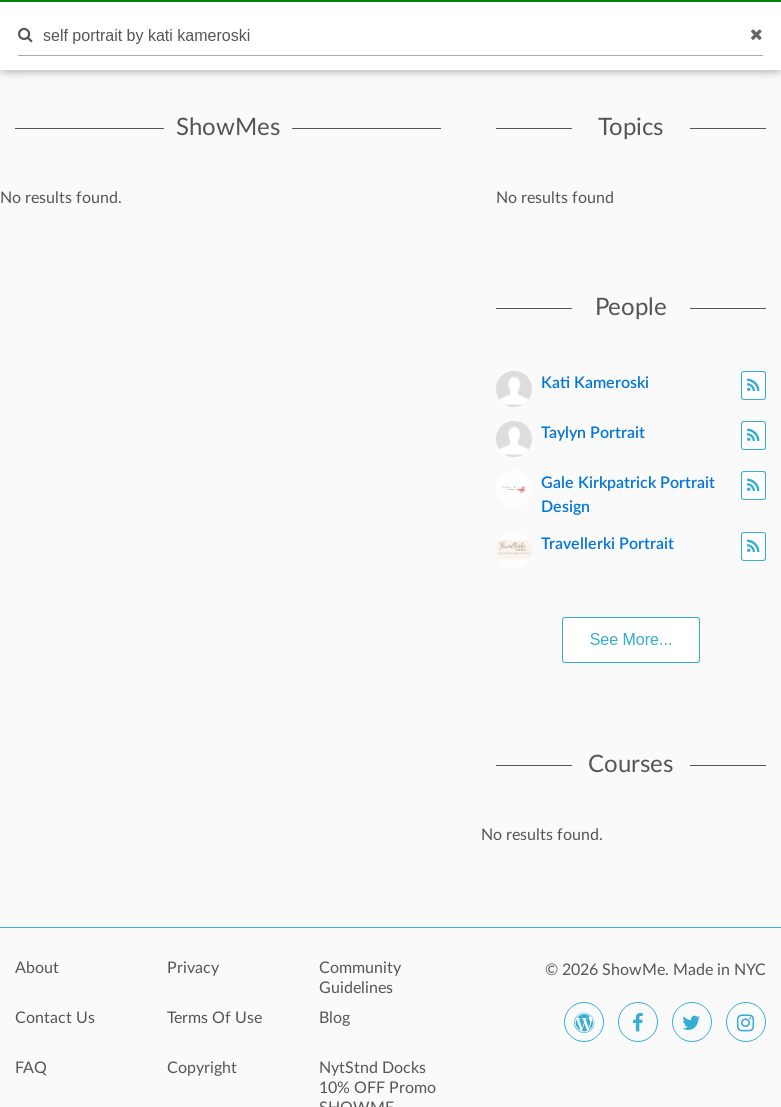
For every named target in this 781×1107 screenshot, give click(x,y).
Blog (334, 1018)
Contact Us (55, 1018)
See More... (631, 639)
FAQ (31, 1068)
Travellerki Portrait (607, 544)
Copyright (202, 1068)
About (37, 968)
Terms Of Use (214, 1018)
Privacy (193, 968)
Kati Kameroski (595, 383)
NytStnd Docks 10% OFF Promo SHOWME (377, 1079)
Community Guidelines (360, 978)
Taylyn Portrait (593, 433)
